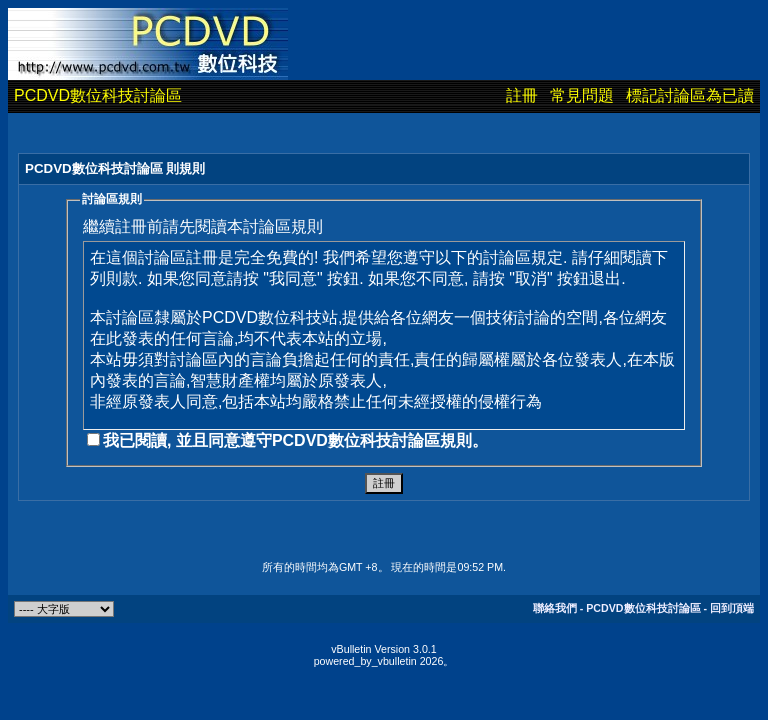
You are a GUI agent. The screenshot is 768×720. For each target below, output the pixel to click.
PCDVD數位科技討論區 (98, 95)
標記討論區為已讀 (690, 95)
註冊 (522, 95)
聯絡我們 (555, 608)
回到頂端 (732, 608)
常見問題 (582, 95)
